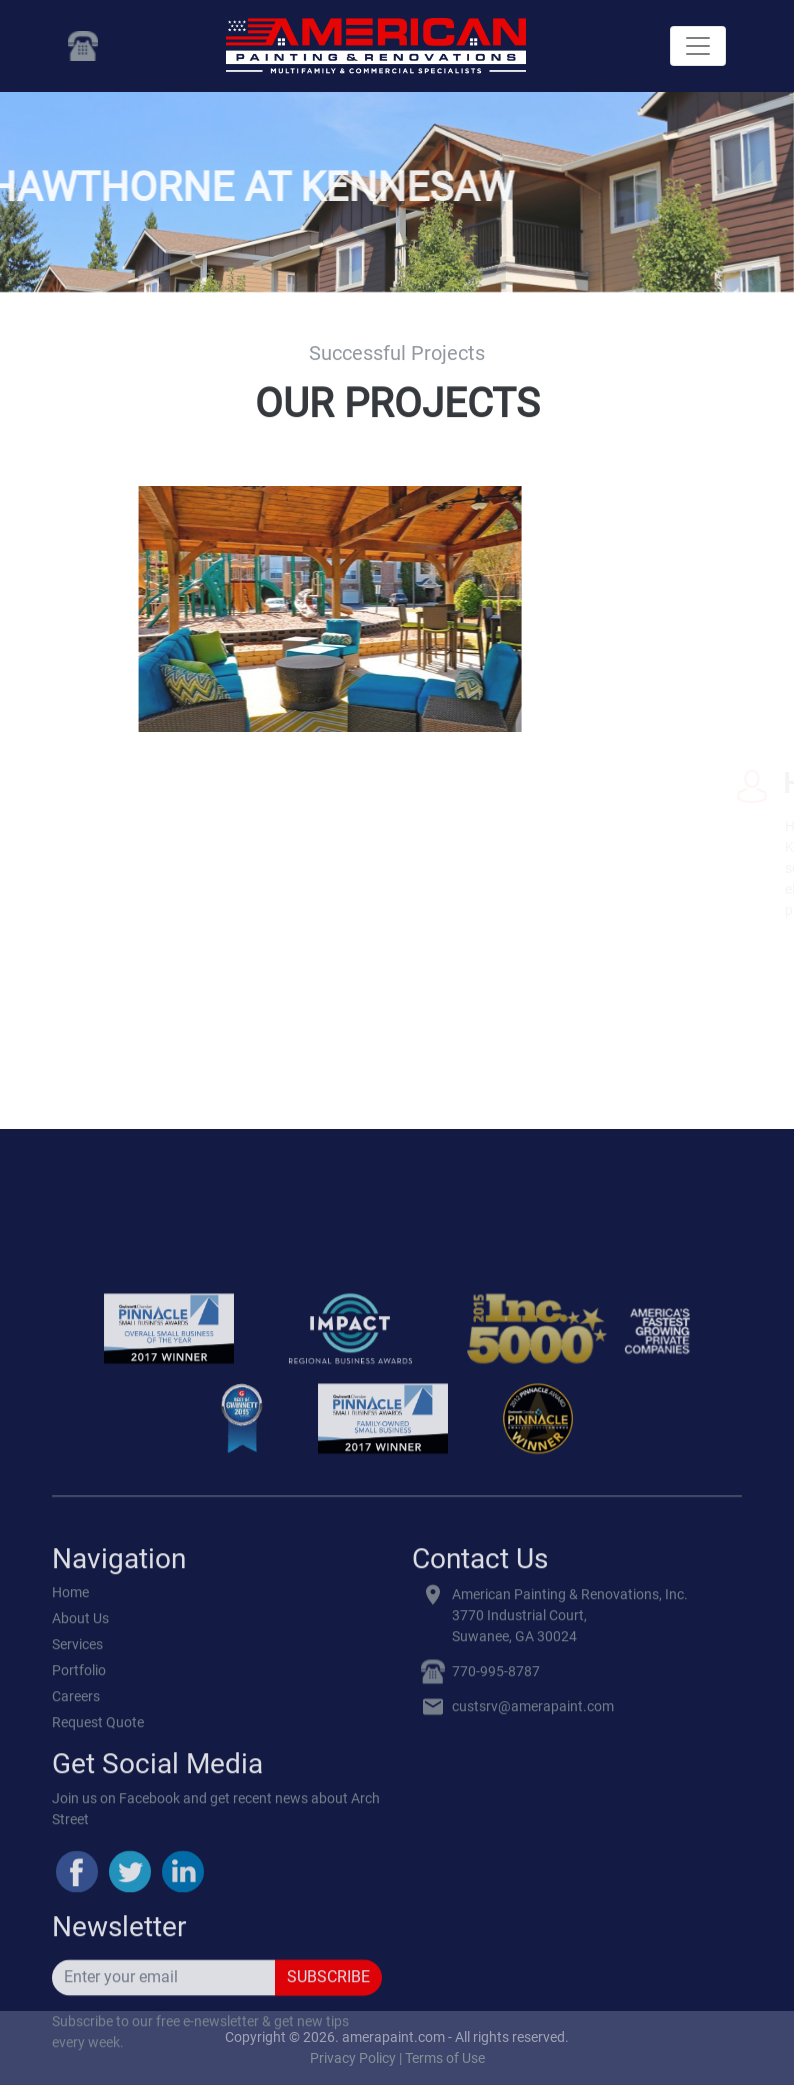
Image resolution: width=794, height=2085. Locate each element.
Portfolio (79, 1978)
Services (77, 1952)
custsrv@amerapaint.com (533, 2014)
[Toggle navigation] (698, 46)
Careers (76, 2004)
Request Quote (98, 2030)
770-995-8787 (496, 1979)
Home (70, 1900)
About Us (80, 1926)
